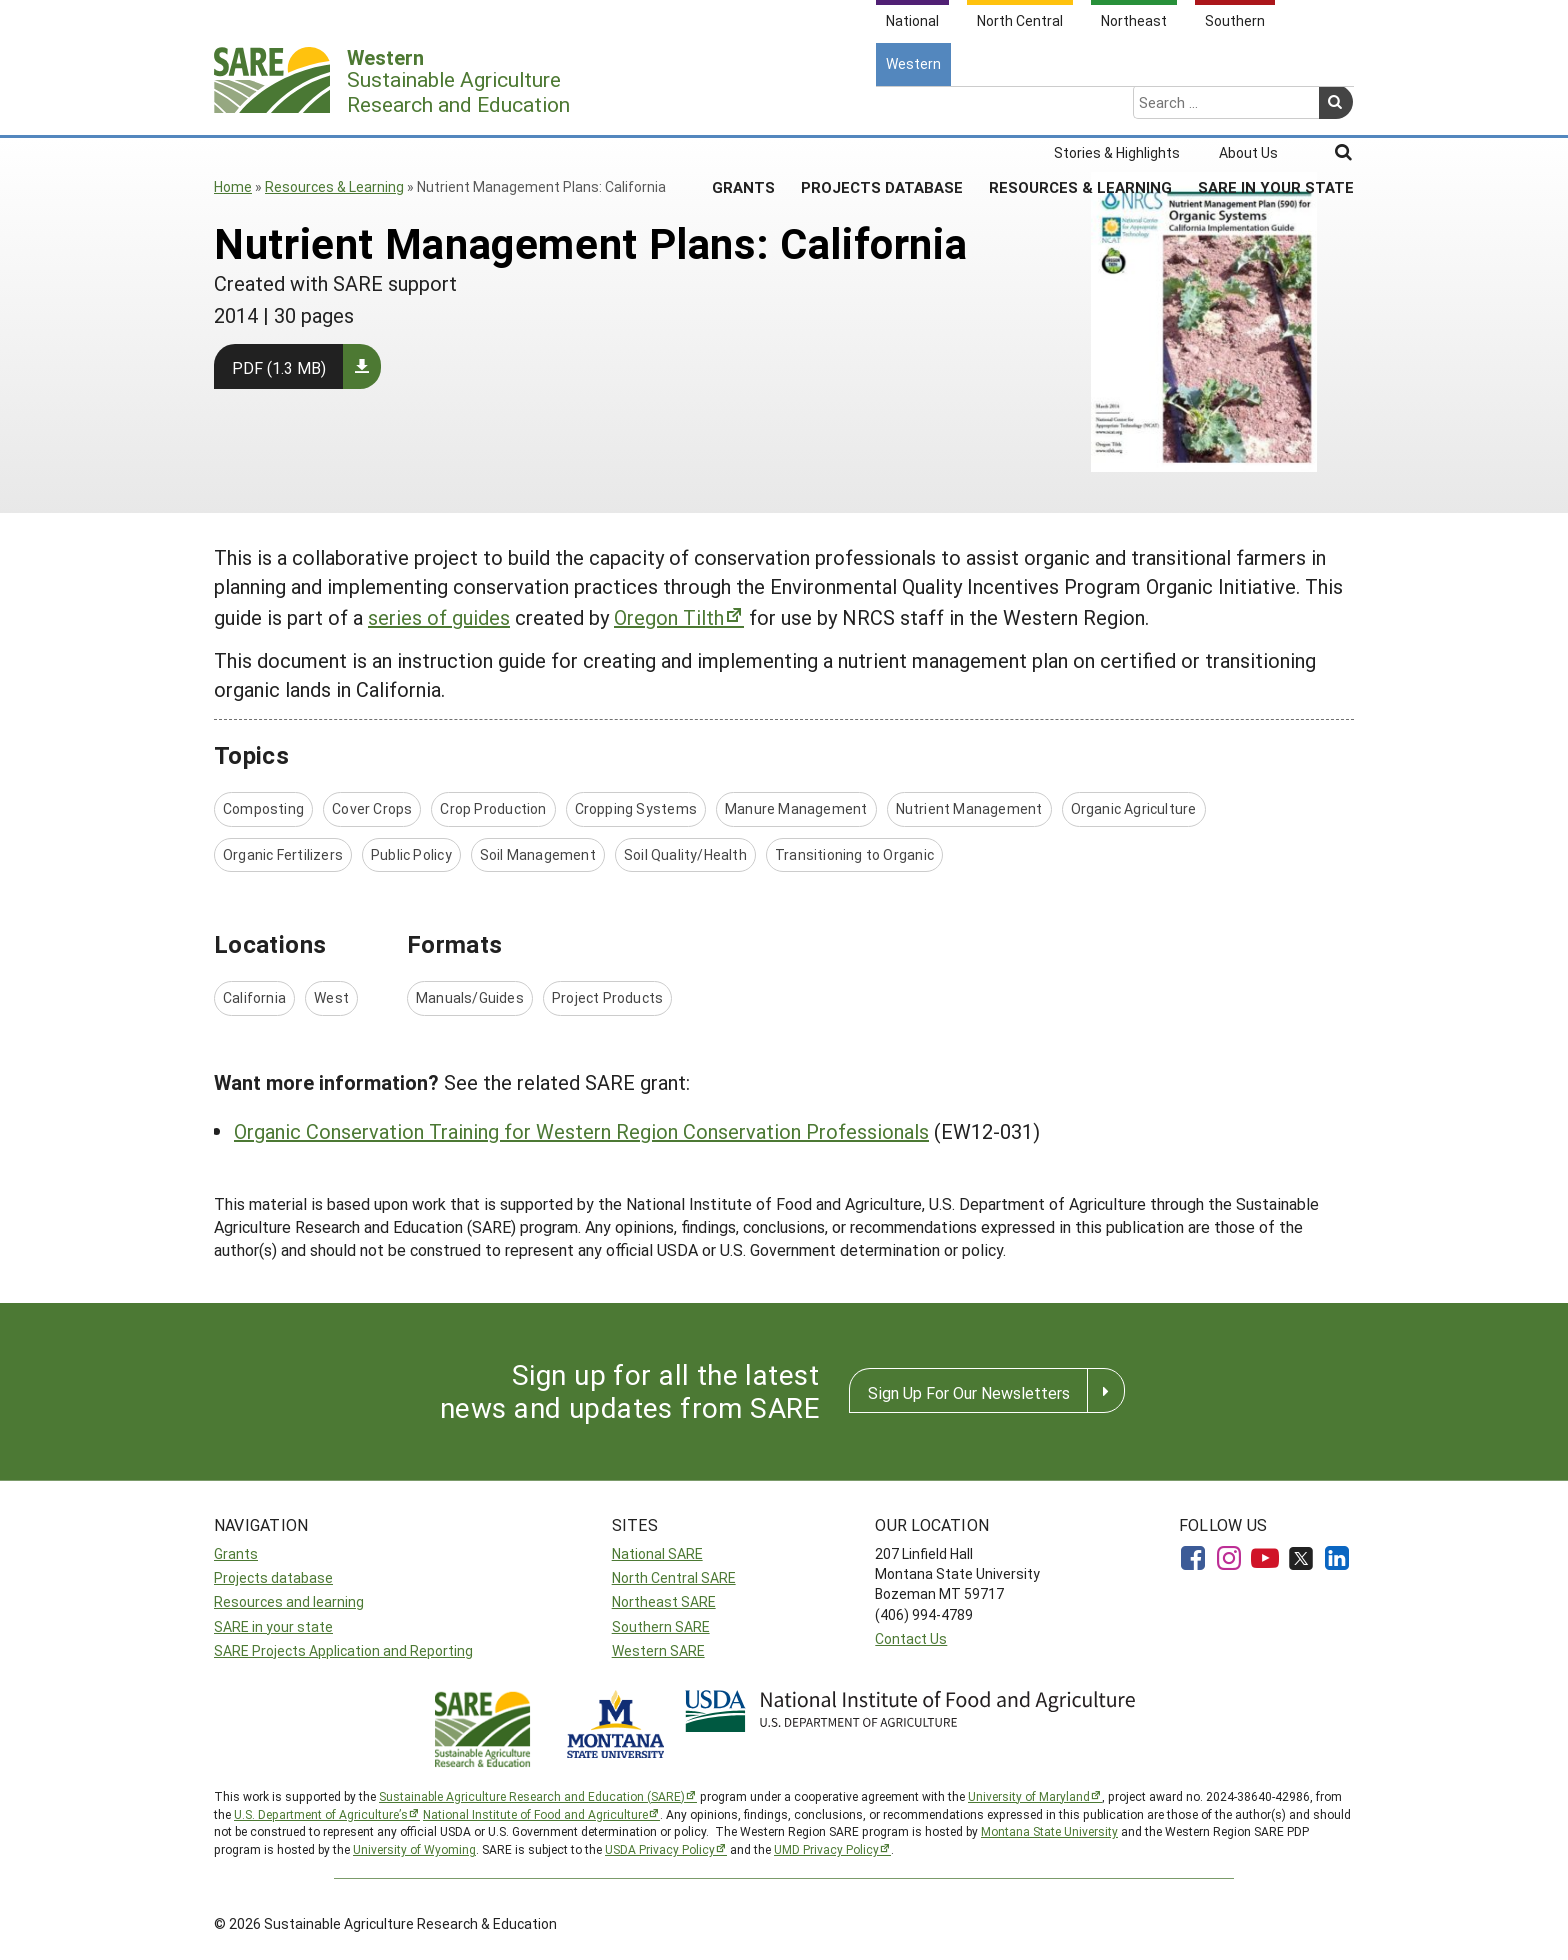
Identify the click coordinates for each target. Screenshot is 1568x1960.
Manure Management (796, 808)
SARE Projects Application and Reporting (343, 1650)
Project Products (607, 997)
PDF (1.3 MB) (279, 367)
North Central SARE (674, 1577)
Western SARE (658, 1650)
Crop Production (493, 808)
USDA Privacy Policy (660, 1849)
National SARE (657, 1553)
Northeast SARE (664, 1601)
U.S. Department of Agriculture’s (321, 1814)
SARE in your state (273, 1626)
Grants (743, 109)
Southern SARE (661, 1626)
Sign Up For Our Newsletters (969, 1392)
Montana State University (1049, 1831)
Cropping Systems (636, 808)
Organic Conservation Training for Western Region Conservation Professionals (581, 1131)
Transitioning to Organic (854, 854)
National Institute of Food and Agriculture (535, 1814)
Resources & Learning (1080, 109)
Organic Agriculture (1134, 808)
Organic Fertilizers (283, 854)
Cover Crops (372, 808)
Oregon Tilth (669, 617)
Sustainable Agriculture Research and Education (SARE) (532, 1796)
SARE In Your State (1276, 109)
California (254, 997)
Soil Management (538, 854)
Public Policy (411, 854)
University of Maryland (1029, 1796)
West (331, 997)
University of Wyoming (414, 1849)
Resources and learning (289, 1601)
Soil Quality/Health (685, 854)
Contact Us (911, 1638)
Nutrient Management (969, 808)
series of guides (439, 617)
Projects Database (882, 109)
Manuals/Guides (470, 997)
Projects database (273, 1577)
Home (233, 186)
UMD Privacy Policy (826, 1849)
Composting (263, 808)
